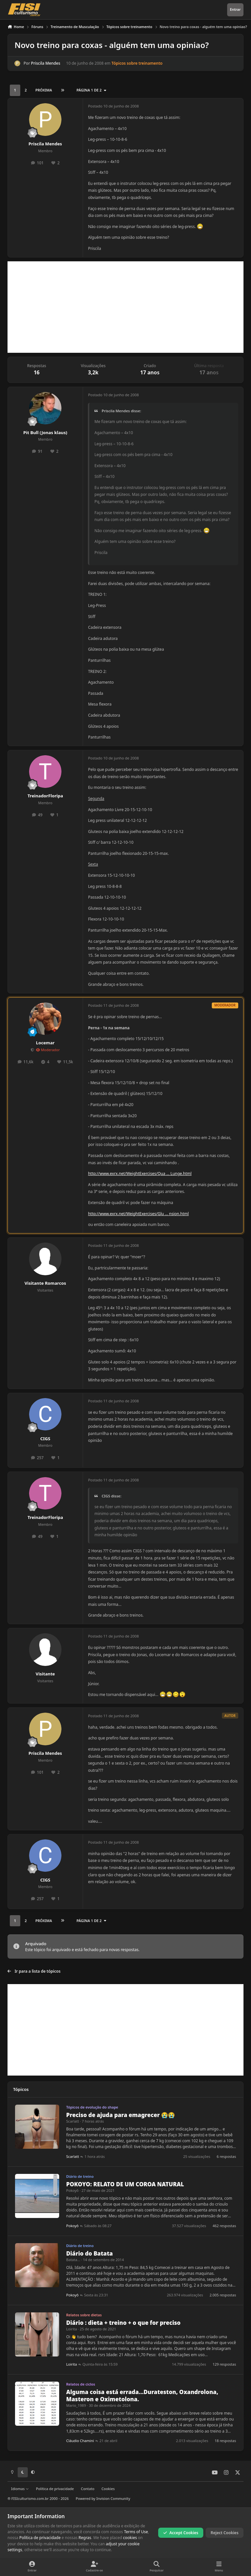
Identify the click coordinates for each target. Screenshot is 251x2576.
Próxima (43, 90)
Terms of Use (136, 2532)
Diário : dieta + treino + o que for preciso (123, 2322)
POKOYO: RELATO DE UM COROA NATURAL (125, 2184)
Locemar (45, 1043)
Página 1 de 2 (91, 90)
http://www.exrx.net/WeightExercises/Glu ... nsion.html (138, 1213)
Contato (87, 2488)
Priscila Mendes (45, 63)
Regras (84, 2537)
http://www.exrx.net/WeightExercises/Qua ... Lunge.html (140, 1173)
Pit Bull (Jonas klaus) (45, 432)
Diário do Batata (89, 2253)
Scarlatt (72, 2121)
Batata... (73, 2259)
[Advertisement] (125, 307)
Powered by (103, 2498)
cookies (130, 2537)
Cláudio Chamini (80, 2440)
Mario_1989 (76, 2405)
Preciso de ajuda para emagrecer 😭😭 (120, 2114)
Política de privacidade (55, 2488)
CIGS (45, 1439)
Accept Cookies (180, 2532)
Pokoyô (72, 2190)
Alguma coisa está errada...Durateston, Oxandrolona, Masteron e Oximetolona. (142, 2395)
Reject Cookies (225, 2532)
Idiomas (20, 2488)
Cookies (107, 2488)
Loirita (71, 2328)
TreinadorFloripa (45, 796)
